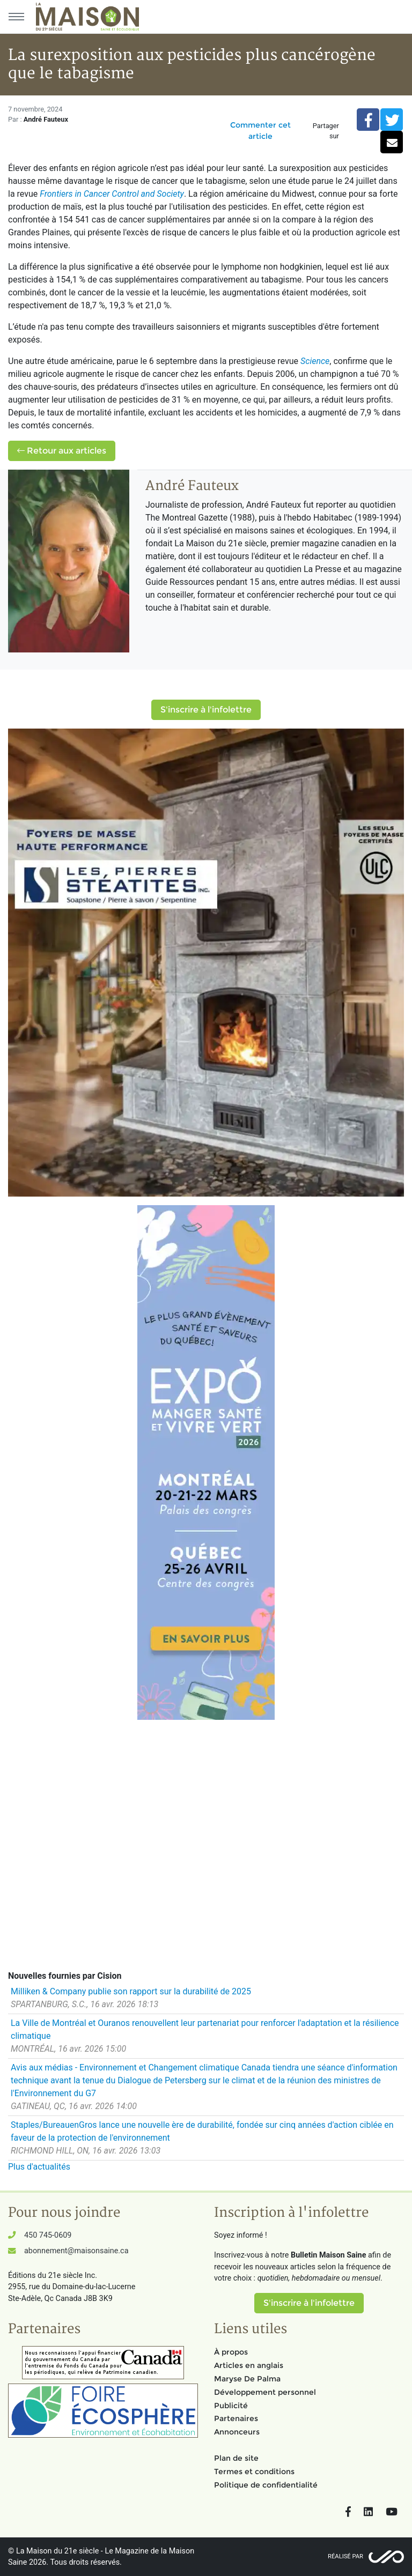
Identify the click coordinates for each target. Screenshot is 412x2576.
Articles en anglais (248, 2365)
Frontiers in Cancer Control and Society (112, 194)
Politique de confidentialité (266, 2485)
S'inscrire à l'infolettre (206, 709)
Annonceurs (237, 2432)
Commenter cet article (260, 130)
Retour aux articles (61, 451)
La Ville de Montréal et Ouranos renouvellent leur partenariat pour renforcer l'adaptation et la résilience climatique (205, 2029)
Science (314, 361)
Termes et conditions (254, 2471)
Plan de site (236, 2458)
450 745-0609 (47, 2235)
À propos (231, 2352)
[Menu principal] (16, 16)
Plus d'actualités (39, 2167)
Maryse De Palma (247, 2379)
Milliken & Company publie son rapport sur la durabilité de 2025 (131, 1991)
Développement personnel (265, 2392)
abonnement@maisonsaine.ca (76, 2250)
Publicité (231, 2405)
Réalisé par (345, 2556)
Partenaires (236, 2418)
